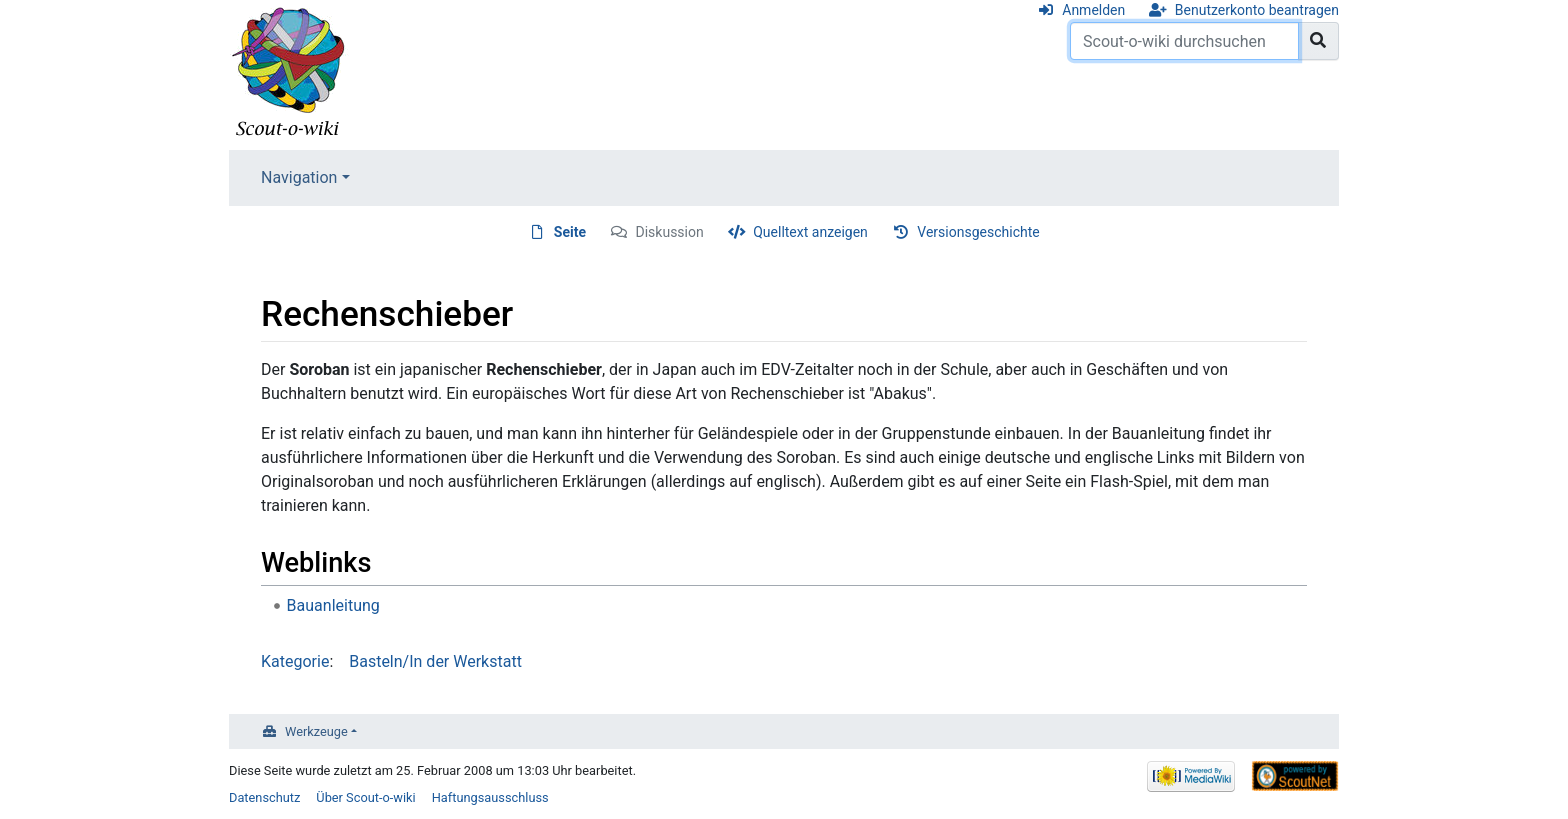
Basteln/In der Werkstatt (435, 661)
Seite (570, 232)
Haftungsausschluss (490, 797)
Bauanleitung (333, 605)
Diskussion (670, 232)
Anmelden (1093, 10)
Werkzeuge (316, 731)
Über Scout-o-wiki (365, 797)
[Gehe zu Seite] (1318, 41)
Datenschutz (264, 797)
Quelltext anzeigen (810, 232)
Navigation (299, 177)
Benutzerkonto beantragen (1257, 10)
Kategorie (295, 661)
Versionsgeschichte (978, 232)
